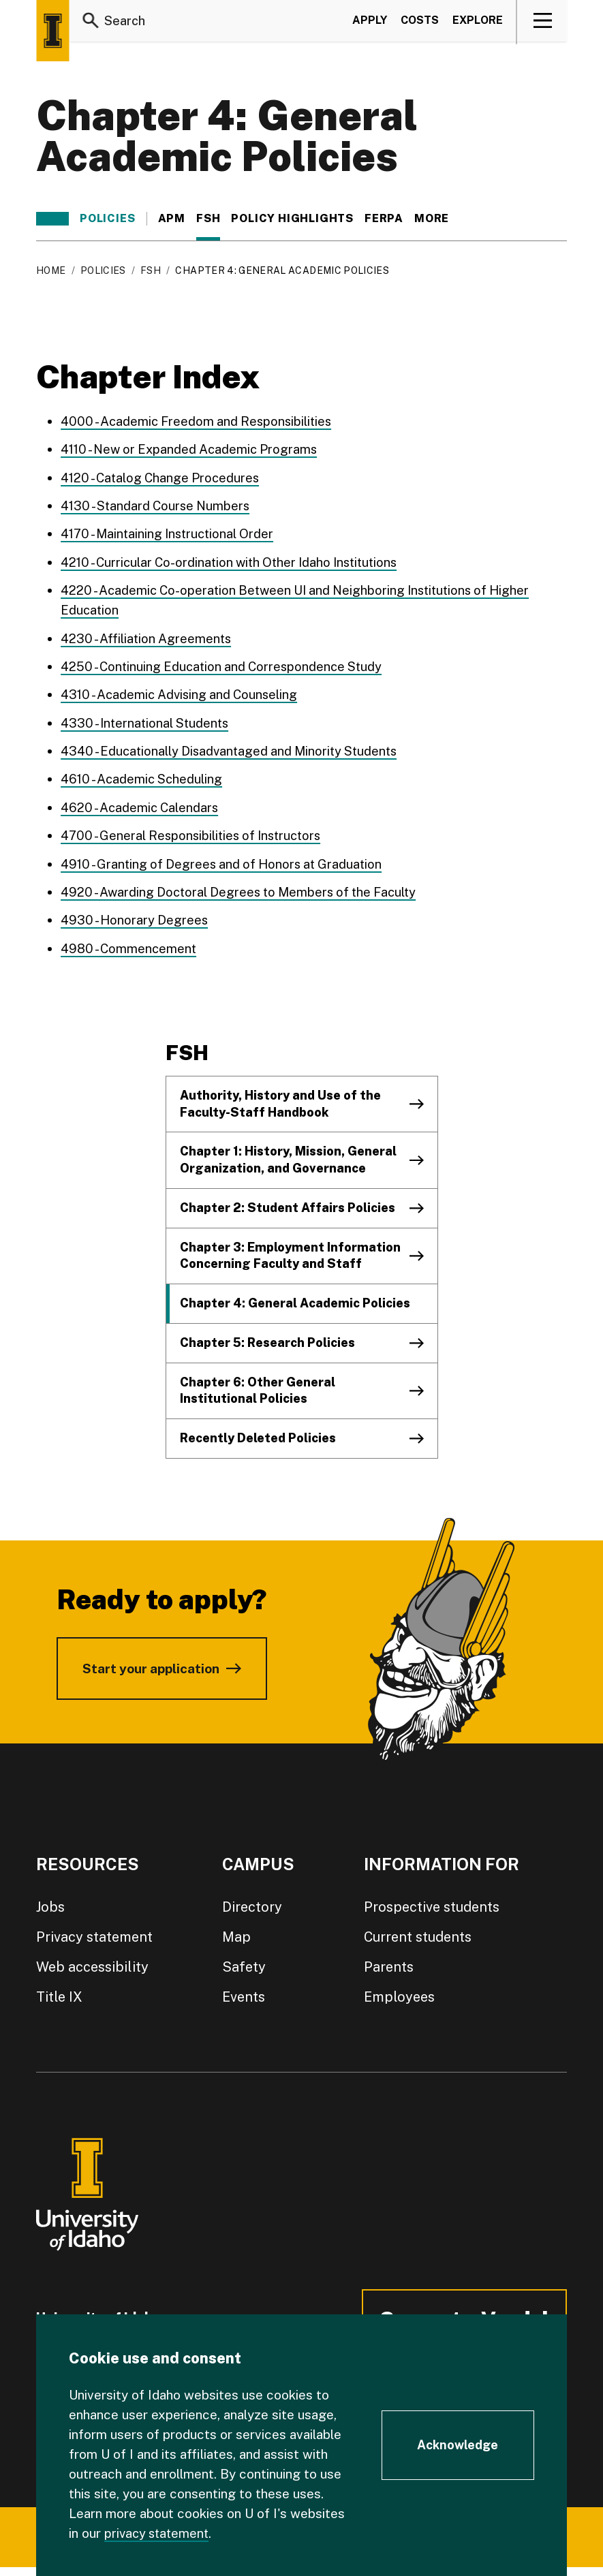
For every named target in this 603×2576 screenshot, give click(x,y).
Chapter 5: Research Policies (267, 1338)
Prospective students (431, 1902)
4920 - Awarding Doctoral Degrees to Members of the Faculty (245, 887)
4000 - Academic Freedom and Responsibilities (200, 421)
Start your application (150, 1663)
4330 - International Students (148, 720)
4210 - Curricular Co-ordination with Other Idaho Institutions (236, 560)
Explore (477, 22)
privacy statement (158, 2533)
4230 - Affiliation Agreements (148, 636)
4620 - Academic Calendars (142, 803)
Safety (244, 1962)
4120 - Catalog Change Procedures (163, 476)
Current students (417, 1932)
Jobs (50, 1902)
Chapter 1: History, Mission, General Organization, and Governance (288, 1155)
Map (236, 1932)
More (438, 218)
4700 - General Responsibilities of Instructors (196, 831)
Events (243, 1992)
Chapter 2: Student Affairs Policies (287, 1203)
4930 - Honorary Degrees (136, 915)
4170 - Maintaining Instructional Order (171, 532)
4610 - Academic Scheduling (144, 776)
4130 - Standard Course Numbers (159, 504)
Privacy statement (94, 1932)
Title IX (59, 1992)
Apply (369, 22)
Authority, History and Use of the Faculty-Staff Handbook (280, 1099)
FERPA (384, 218)
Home (50, 270)
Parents (389, 1962)
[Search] (90, 23)
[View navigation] (542, 23)
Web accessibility (92, 1962)
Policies (107, 218)
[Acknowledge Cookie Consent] (458, 2445)
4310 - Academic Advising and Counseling (183, 692)
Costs (420, 22)
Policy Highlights (292, 218)
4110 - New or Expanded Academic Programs (193, 448)
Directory (252, 1902)
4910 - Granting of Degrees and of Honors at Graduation (226, 859)
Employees (399, 1992)
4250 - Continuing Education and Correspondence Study (226, 664)
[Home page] (52, 30)
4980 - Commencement (130, 943)
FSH (208, 218)
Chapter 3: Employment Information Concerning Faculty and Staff (290, 1251)
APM (171, 218)
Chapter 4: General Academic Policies (295, 1298)
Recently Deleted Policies (258, 1433)
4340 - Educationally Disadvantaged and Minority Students (234, 748)
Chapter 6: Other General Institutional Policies (257, 1385)
